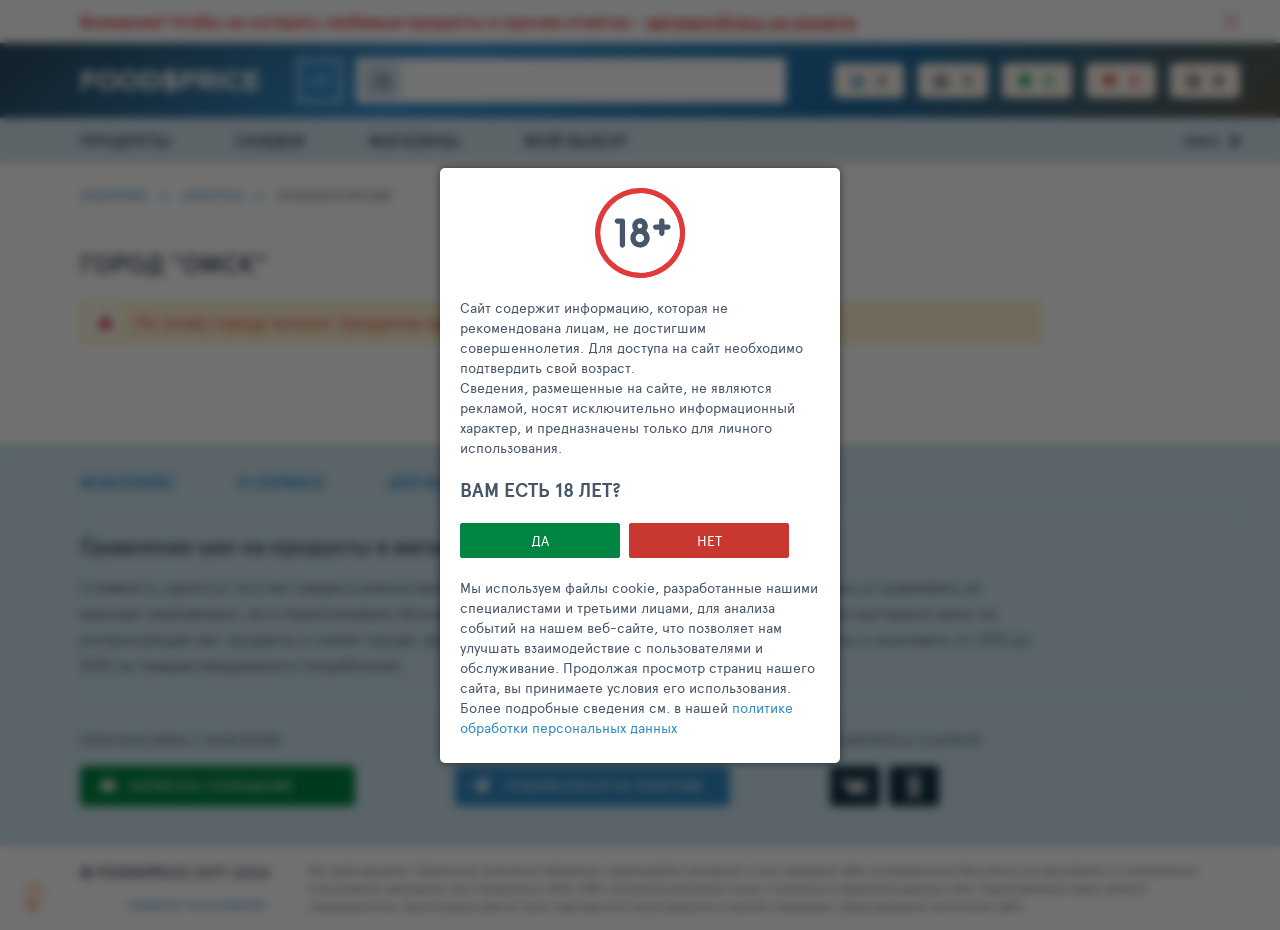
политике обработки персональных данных (626, 717)
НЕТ (709, 540)
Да (540, 540)
